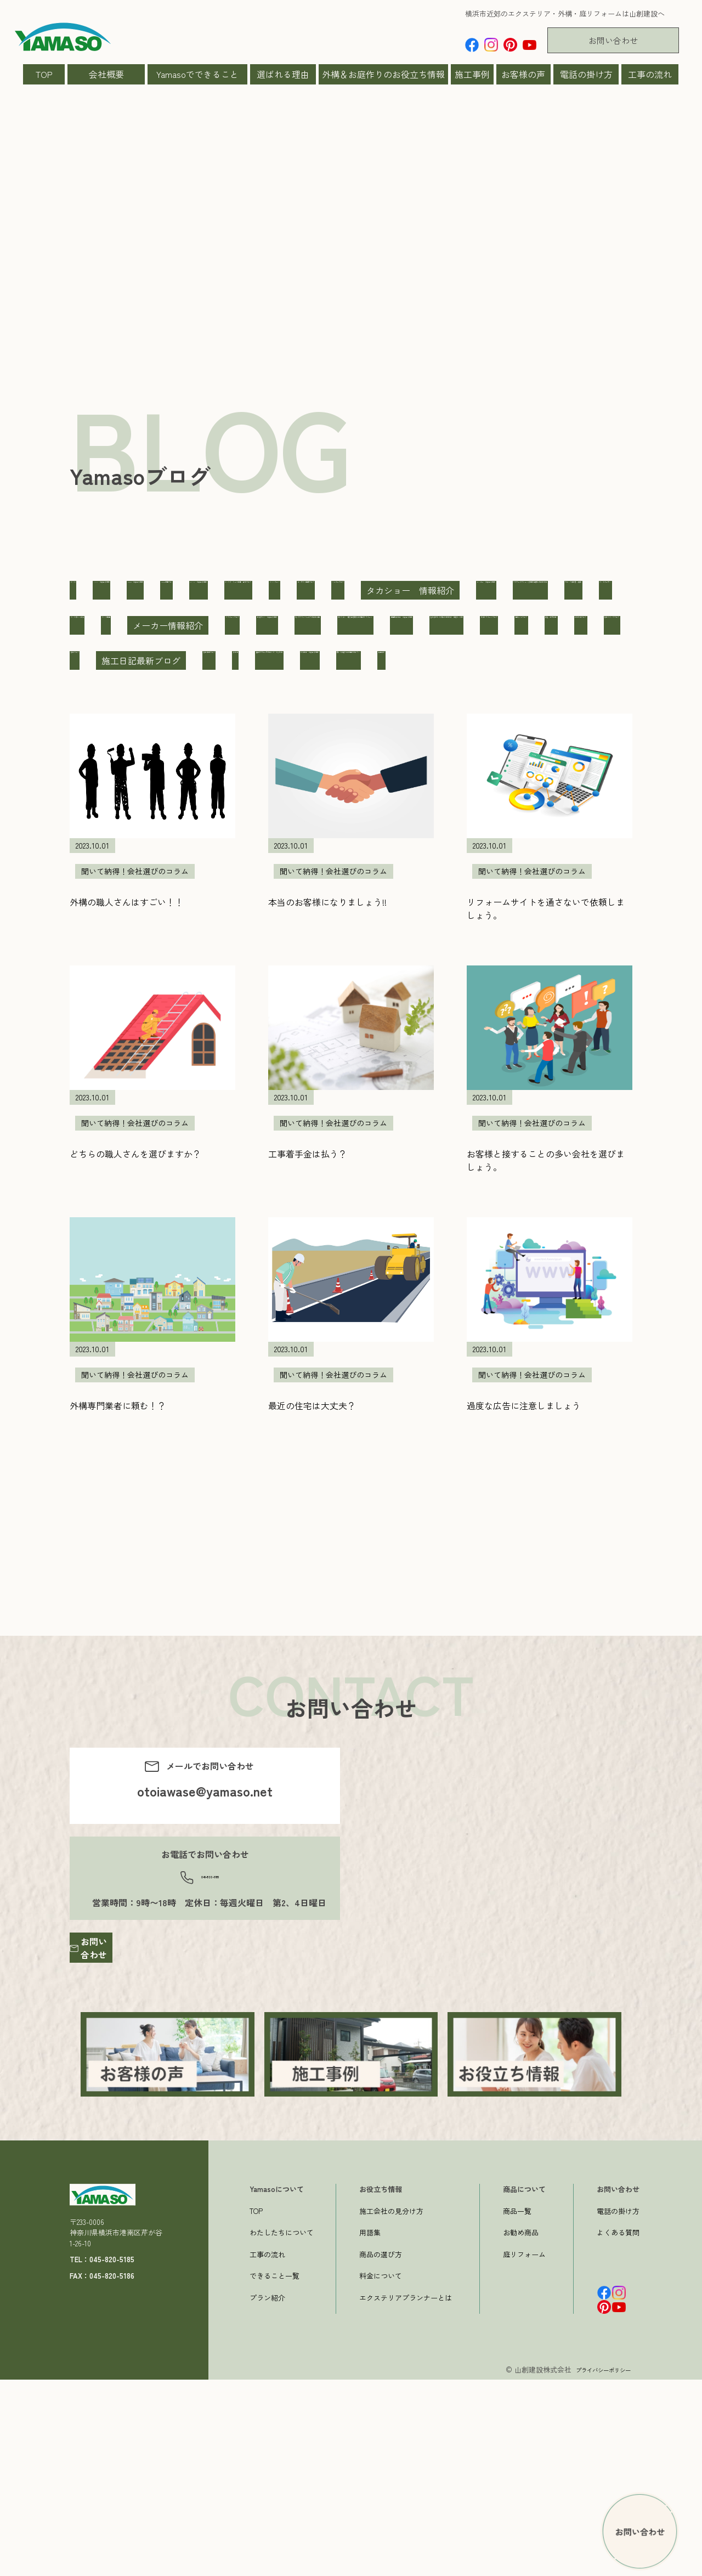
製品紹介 (534, 836)
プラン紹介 (267, 2493)
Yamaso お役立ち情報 (281, 590)
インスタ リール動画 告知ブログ (145, 625)
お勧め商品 (521, 2429)
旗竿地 (550, 800)
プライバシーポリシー (595, 2566)
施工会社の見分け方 (391, 2407)
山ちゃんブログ (420, 765)
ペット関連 (193, 695)
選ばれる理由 (283, 74)
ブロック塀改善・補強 (451, 660)
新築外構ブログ (106, 800)
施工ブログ (292, 800)
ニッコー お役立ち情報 (123, 660)
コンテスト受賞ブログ (367, 625)
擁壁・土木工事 (509, 765)
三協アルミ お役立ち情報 (490, 695)
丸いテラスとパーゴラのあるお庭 (141, 730)
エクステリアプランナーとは (405, 2493)
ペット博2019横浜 (109, 695)
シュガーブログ (469, 625)
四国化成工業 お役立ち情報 (503, 730)
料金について (380, 2472)
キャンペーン (269, 625)
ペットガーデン (553, 660)
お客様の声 (523, 74)
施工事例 (472, 74)
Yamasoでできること (197, 74)
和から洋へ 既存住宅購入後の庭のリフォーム (326, 730)
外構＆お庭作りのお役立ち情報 (383, 74)
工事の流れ (650, 74)
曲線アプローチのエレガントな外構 (145, 836)
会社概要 (106, 74)
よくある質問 (618, 2429)
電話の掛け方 (586, 74)
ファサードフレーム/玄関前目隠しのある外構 (289, 660)
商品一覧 (517, 2407)
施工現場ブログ (478, 800)
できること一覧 (274, 2472)
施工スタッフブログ (203, 800)
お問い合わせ (613, 40)
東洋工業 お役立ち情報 (291, 836)
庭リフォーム (524, 2450)
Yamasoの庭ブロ (387, 590)
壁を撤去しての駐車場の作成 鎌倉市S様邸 (161, 765)
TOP (44, 74)
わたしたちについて (282, 2429)
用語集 (370, 2429)
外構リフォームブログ (319, 765)
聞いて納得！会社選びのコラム (428, 836)
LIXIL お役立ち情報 (169, 590)
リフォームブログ (375, 695)
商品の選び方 (380, 2450)
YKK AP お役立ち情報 (491, 590)
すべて (88, 590)
